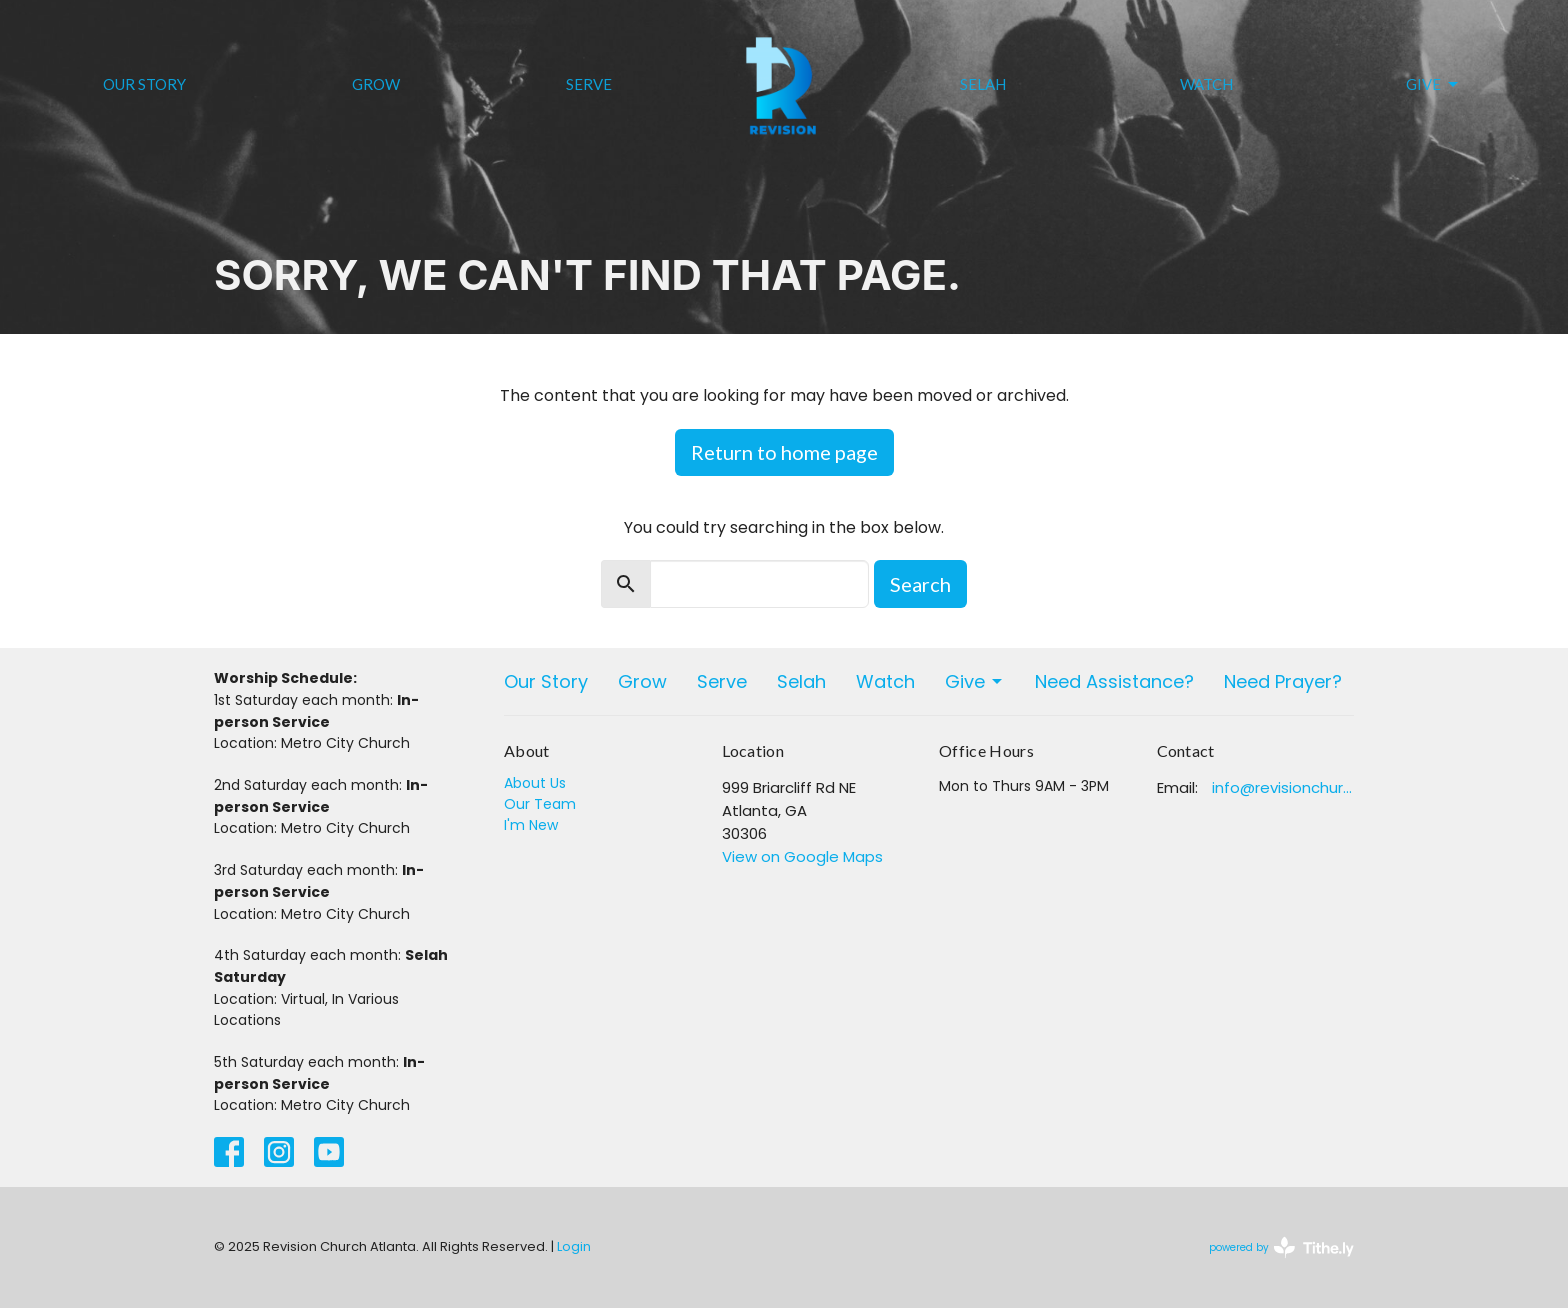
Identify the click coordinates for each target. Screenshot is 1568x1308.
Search (920, 584)
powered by (1281, 1247)
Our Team (540, 804)
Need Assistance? (1114, 681)
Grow (376, 84)
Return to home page (784, 452)
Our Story (144, 84)
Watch (1206, 84)
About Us (535, 783)
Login (574, 1246)
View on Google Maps (802, 856)
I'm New (531, 825)
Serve (589, 84)
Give (1433, 85)
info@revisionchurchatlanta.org (1283, 787)
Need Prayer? (1283, 681)
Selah (983, 84)
